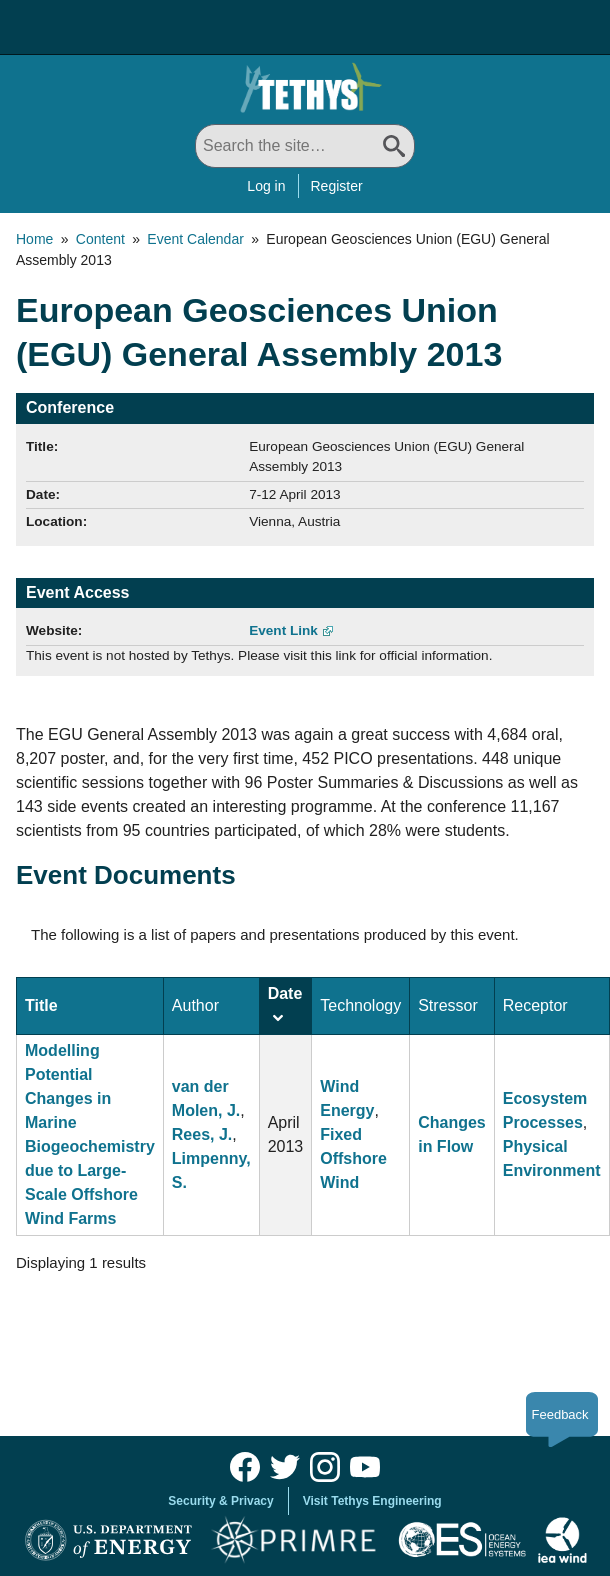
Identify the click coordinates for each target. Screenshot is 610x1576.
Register (337, 186)
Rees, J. (202, 1134)
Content (100, 239)
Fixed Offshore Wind (353, 1158)
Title (41, 1005)
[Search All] (305, 146)
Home (34, 239)
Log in (266, 186)
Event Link (283, 630)
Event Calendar (195, 239)
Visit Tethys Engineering (372, 1501)
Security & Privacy (220, 1501)
